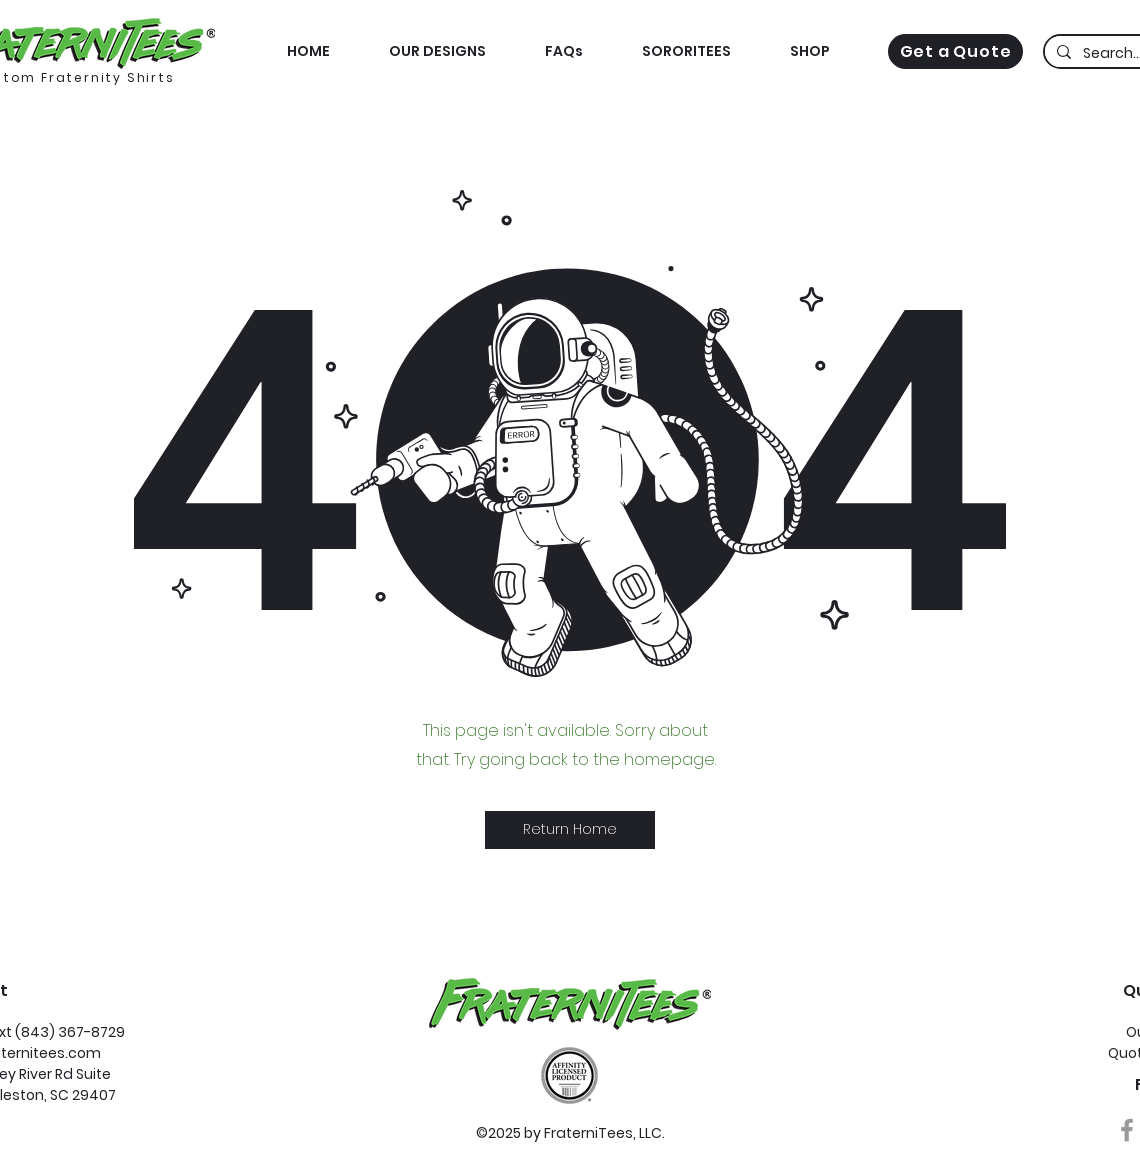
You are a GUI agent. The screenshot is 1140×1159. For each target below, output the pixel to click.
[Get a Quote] (955, 51)
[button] (809, 51)
